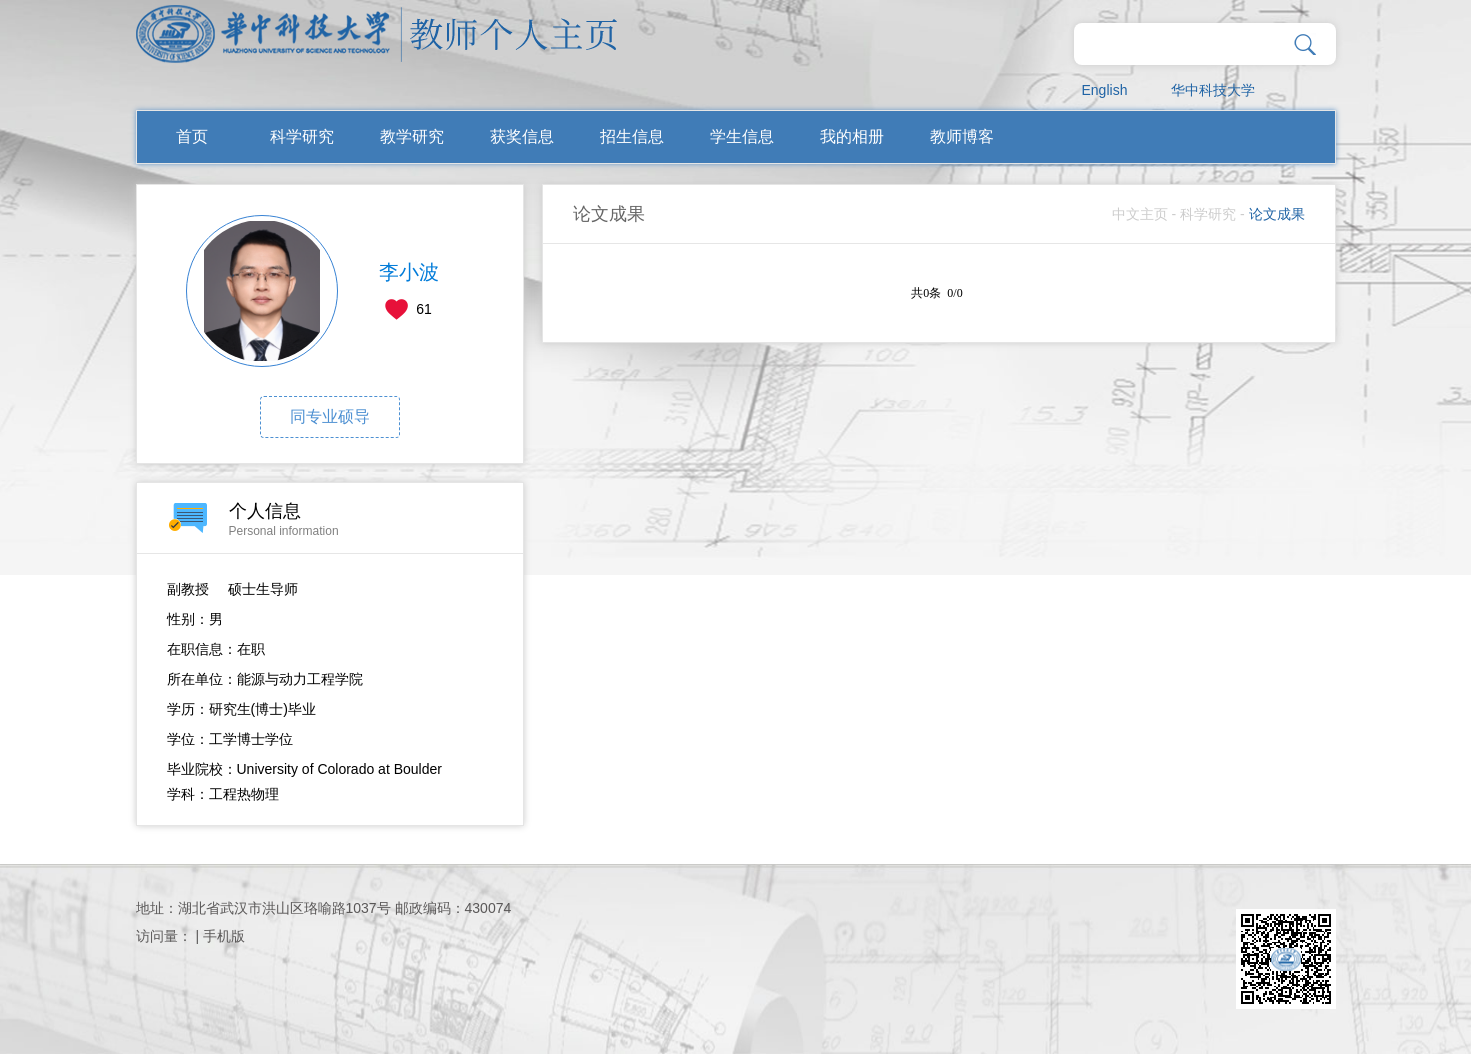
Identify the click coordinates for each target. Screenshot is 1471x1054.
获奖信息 (522, 136)
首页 (192, 136)
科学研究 (302, 136)
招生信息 (632, 136)
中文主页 (1140, 214)
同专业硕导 (330, 416)
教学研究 (412, 136)
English (1105, 90)
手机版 (224, 936)
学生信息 (742, 136)
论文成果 (1277, 214)
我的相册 (852, 136)
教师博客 (962, 136)
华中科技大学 (1213, 90)
